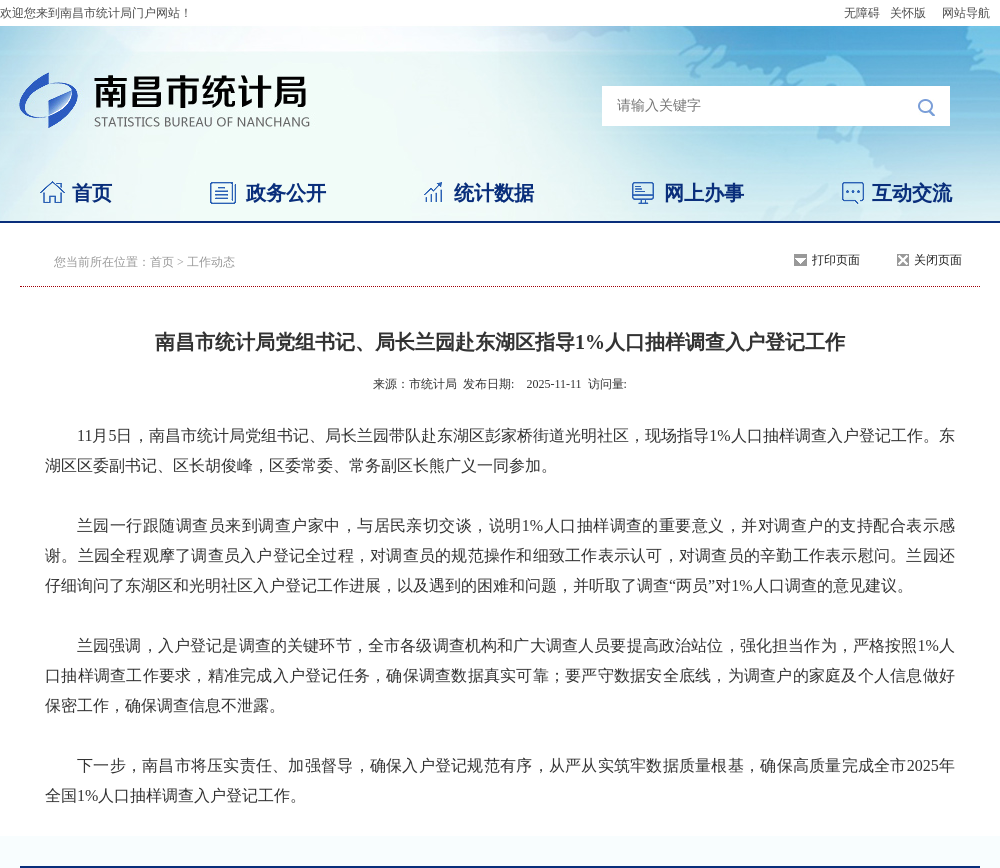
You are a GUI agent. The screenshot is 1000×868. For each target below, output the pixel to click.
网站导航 (966, 13)
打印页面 (836, 260)
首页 (92, 193)
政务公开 (286, 193)
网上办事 (704, 193)
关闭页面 (938, 260)
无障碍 (862, 13)
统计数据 (494, 193)
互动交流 (912, 193)
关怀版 (908, 13)
